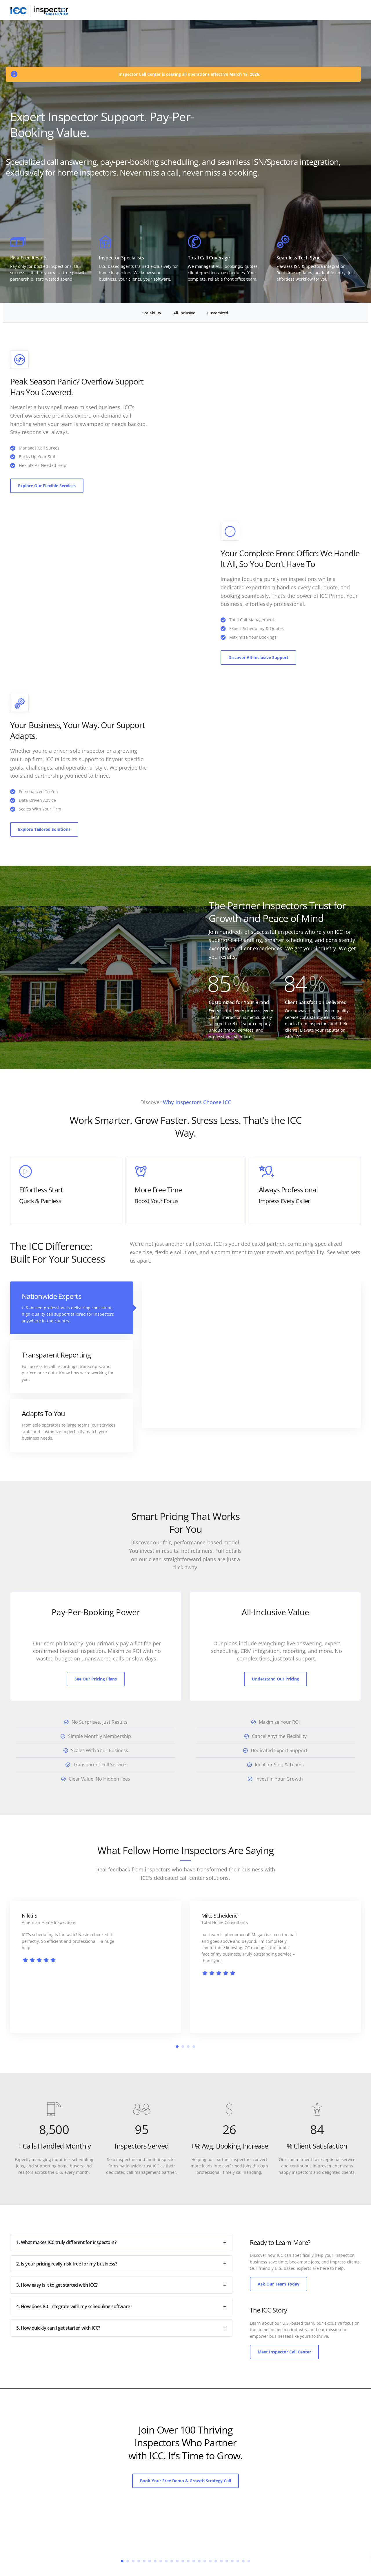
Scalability (151, 312)
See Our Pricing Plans (95, 1679)
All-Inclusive (184, 312)
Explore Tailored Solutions (44, 829)
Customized (217, 312)
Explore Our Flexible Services (47, 485)
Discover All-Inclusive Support (258, 657)
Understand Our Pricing (275, 1679)
